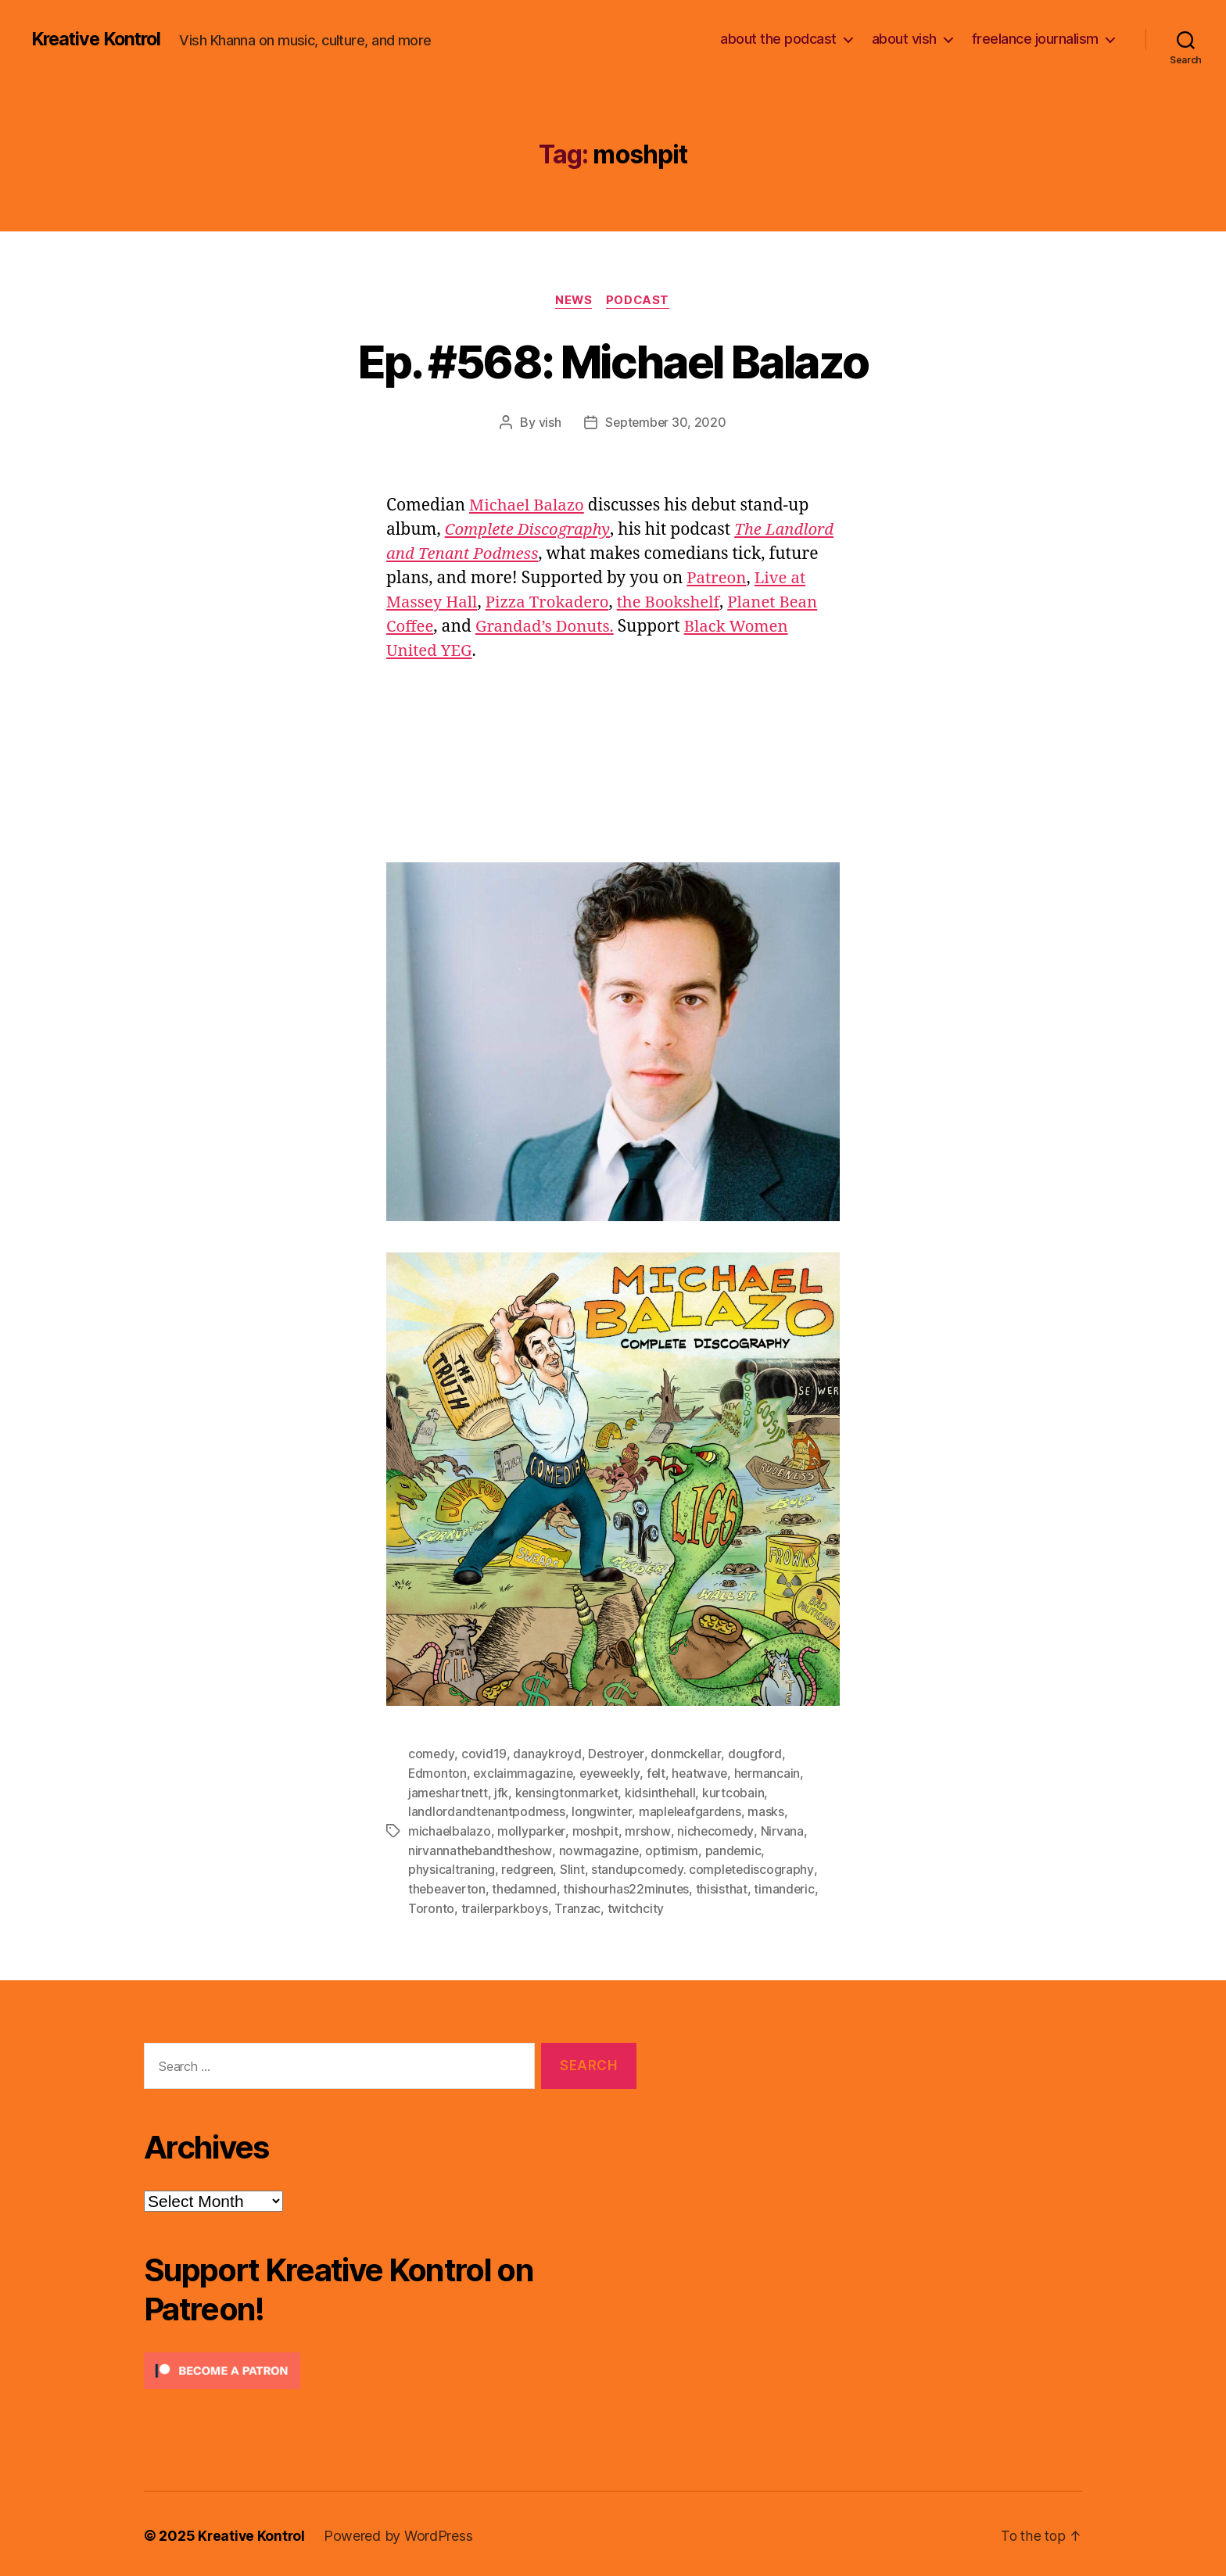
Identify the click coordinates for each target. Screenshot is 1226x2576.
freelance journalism (1035, 38)
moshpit (595, 1829)
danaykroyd (547, 1754)
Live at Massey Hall (555, 603)
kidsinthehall (664, 1792)
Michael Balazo (528, 506)
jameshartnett (448, 1792)
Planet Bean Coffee (544, 627)
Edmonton (438, 1773)
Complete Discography (530, 530)
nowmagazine (600, 1848)
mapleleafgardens (692, 1810)
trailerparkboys (505, 1904)
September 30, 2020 (665, 423)
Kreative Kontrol (99, 39)
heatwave (705, 1773)
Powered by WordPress (400, 2532)
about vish (904, 38)
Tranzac (578, 1904)
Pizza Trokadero (701, 603)
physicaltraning (451, 1867)
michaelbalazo (450, 1829)
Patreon (441, 603)
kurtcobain (737, 1792)
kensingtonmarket (569, 1792)
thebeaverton (448, 1885)
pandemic (734, 1848)
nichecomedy (716, 1829)
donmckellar (686, 1754)
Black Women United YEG (615, 651)
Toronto (431, 1904)
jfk (503, 1792)
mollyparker (532, 1829)
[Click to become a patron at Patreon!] (390, 2366)
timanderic (788, 1885)
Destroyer (616, 1754)
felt (661, 1773)
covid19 (484, 1754)
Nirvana (782, 1829)
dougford (756, 1754)
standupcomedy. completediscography (705, 1867)
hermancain (773, 1773)
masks (769, 1810)
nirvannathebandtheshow (480, 1848)
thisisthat (725, 1885)
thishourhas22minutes (630, 1885)
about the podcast (778, 38)
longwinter (603, 1810)
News (573, 301)
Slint (574, 1867)
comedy (431, 1754)
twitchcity (636, 1904)
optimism (673, 1848)
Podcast (640, 301)
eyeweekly (613, 1773)
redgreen (528, 1867)
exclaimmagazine (524, 1773)
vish (548, 423)
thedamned (527, 1885)
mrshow (648, 1829)
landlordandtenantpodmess (487, 1810)
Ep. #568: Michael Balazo (612, 361)
